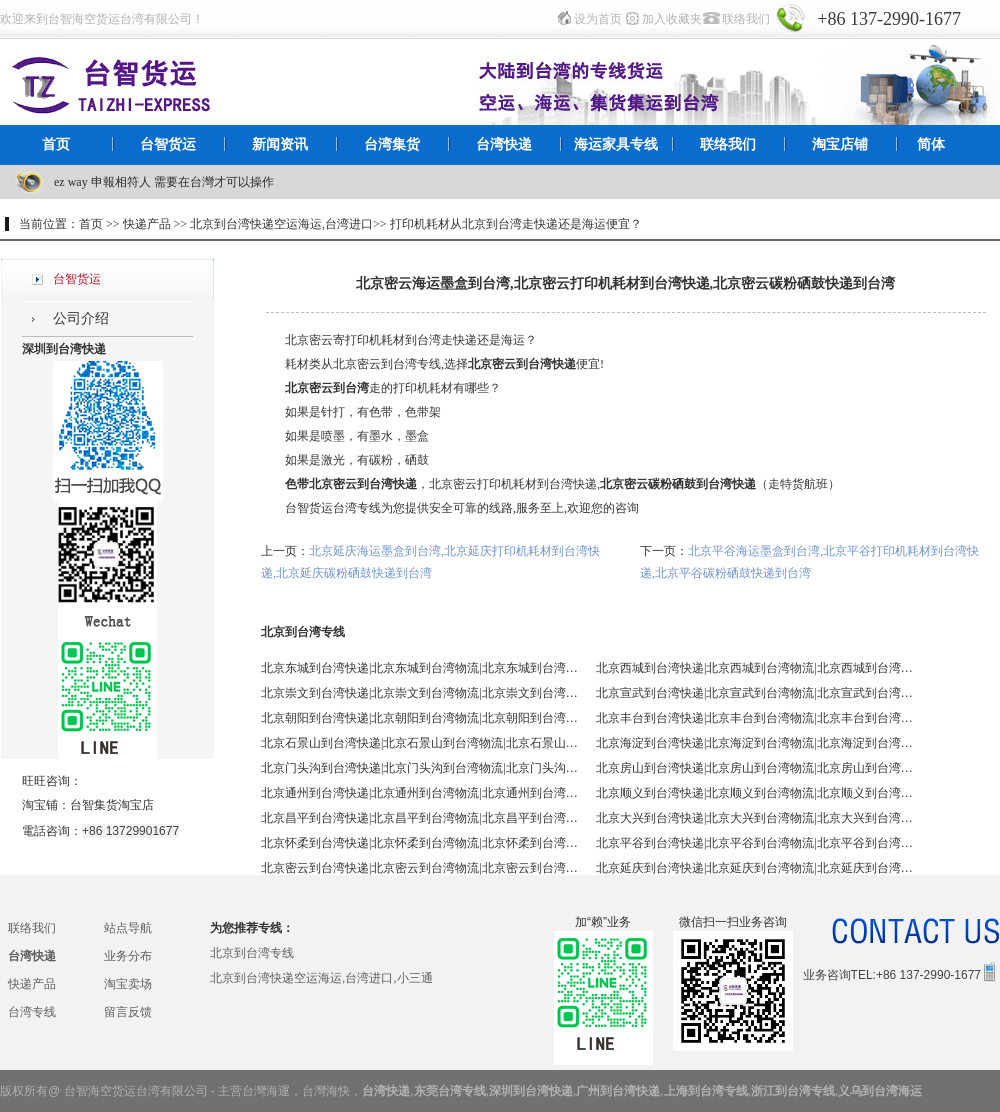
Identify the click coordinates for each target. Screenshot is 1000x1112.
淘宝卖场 (128, 984)
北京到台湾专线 (252, 953)
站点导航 (128, 928)
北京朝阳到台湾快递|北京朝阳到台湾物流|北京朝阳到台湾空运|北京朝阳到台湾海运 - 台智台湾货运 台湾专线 (421, 718)
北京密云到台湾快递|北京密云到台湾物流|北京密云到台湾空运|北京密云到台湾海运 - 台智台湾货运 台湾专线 (421, 868)
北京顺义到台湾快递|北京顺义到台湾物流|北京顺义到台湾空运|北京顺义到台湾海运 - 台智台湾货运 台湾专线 (756, 793)
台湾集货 (392, 144)
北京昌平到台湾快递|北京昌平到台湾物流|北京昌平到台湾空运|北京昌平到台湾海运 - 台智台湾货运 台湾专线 (421, 818)
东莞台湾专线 (450, 1091)
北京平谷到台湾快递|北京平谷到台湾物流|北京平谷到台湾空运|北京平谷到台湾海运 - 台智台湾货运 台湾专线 (756, 843)
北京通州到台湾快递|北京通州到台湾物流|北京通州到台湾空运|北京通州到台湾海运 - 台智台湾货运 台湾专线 (421, 793)
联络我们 (746, 19)
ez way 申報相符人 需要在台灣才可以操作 (164, 182)
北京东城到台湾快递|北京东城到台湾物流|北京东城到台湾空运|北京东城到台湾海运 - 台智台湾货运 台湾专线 (421, 668)
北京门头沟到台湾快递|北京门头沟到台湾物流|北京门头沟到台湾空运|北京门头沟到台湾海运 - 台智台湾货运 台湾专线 (421, 768)
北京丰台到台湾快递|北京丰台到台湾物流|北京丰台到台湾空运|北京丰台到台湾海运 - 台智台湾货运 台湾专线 (756, 718)
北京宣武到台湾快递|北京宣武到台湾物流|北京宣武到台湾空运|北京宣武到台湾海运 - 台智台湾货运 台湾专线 (756, 693)
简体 (931, 144)
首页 (56, 144)
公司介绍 (81, 318)
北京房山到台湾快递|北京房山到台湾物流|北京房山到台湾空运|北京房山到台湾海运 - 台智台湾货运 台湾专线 (756, 768)
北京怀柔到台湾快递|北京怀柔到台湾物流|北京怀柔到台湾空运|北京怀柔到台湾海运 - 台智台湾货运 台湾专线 (421, 843)
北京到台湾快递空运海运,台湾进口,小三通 (321, 978)
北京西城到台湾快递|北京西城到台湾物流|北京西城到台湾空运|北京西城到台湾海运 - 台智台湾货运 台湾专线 (756, 668)
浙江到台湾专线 (793, 1091)
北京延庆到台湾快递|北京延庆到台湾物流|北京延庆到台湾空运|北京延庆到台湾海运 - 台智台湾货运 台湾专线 (756, 868)
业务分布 (128, 956)
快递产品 (32, 984)
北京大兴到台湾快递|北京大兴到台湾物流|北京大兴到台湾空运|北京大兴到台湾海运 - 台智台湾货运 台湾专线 (756, 818)
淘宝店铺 (840, 144)
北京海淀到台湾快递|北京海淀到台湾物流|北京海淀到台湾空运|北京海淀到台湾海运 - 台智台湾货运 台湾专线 (756, 743)
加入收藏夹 (672, 19)
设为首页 (598, 19)
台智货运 (168, 144)
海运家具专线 (616, 144)
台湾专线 (32, 1012)
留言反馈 (128, 1012)
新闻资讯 (280, 144)
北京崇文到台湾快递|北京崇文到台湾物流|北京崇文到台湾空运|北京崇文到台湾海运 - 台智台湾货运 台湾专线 (421, 693)
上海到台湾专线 (706, 1091)
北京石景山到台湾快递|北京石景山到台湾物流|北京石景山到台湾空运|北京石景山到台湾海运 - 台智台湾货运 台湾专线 (421, 743)
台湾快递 (504, 144)
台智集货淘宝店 (112, 805)
